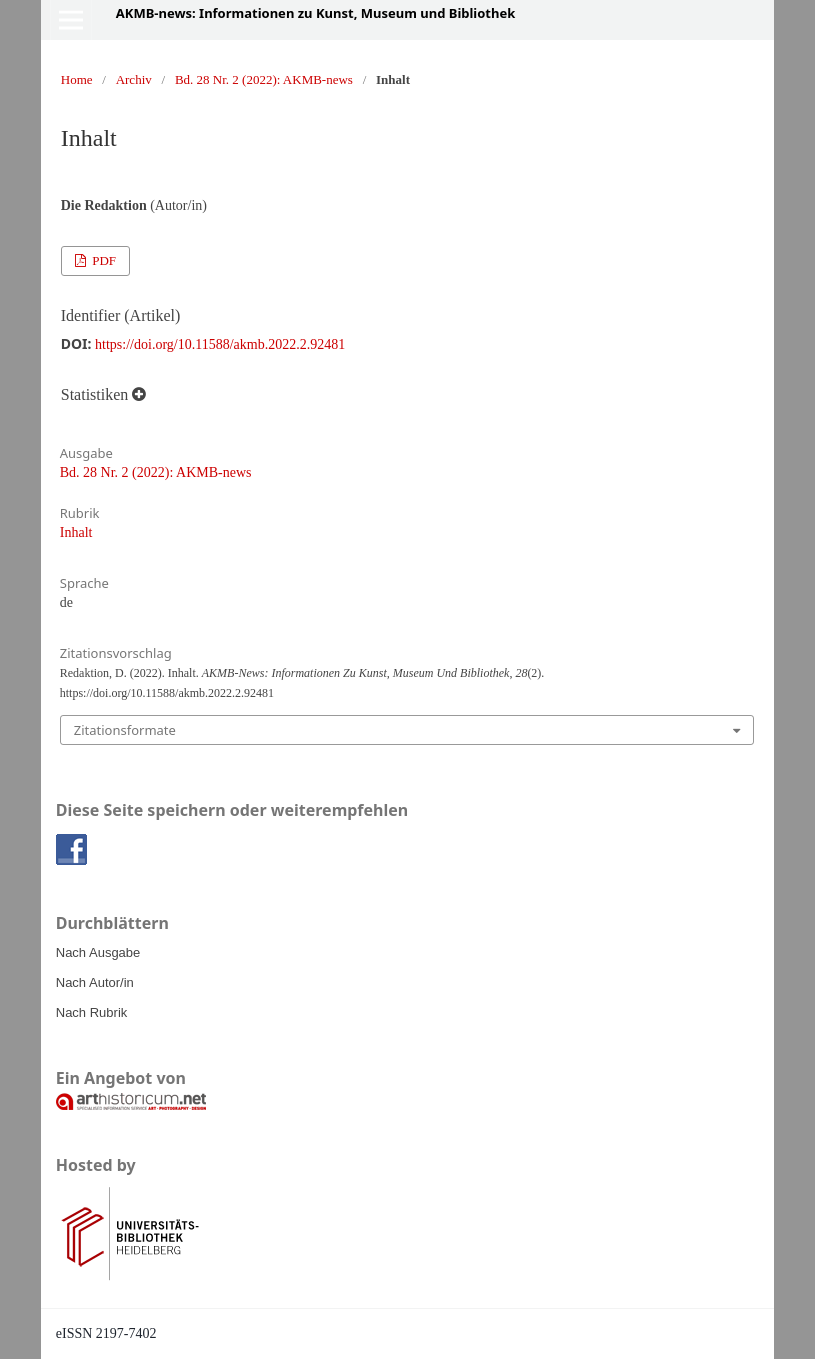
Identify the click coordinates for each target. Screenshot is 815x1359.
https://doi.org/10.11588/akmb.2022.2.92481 (220, 344)
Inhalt (76, 532)
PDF (102, 260)
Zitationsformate (125, 730)
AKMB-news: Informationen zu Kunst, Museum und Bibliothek (316, 13)
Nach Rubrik (92, 1012)
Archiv (134, 79)
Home (77, 79)
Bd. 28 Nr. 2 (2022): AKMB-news (264, 79)
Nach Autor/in (95, 982)
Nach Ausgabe (98, 952)
